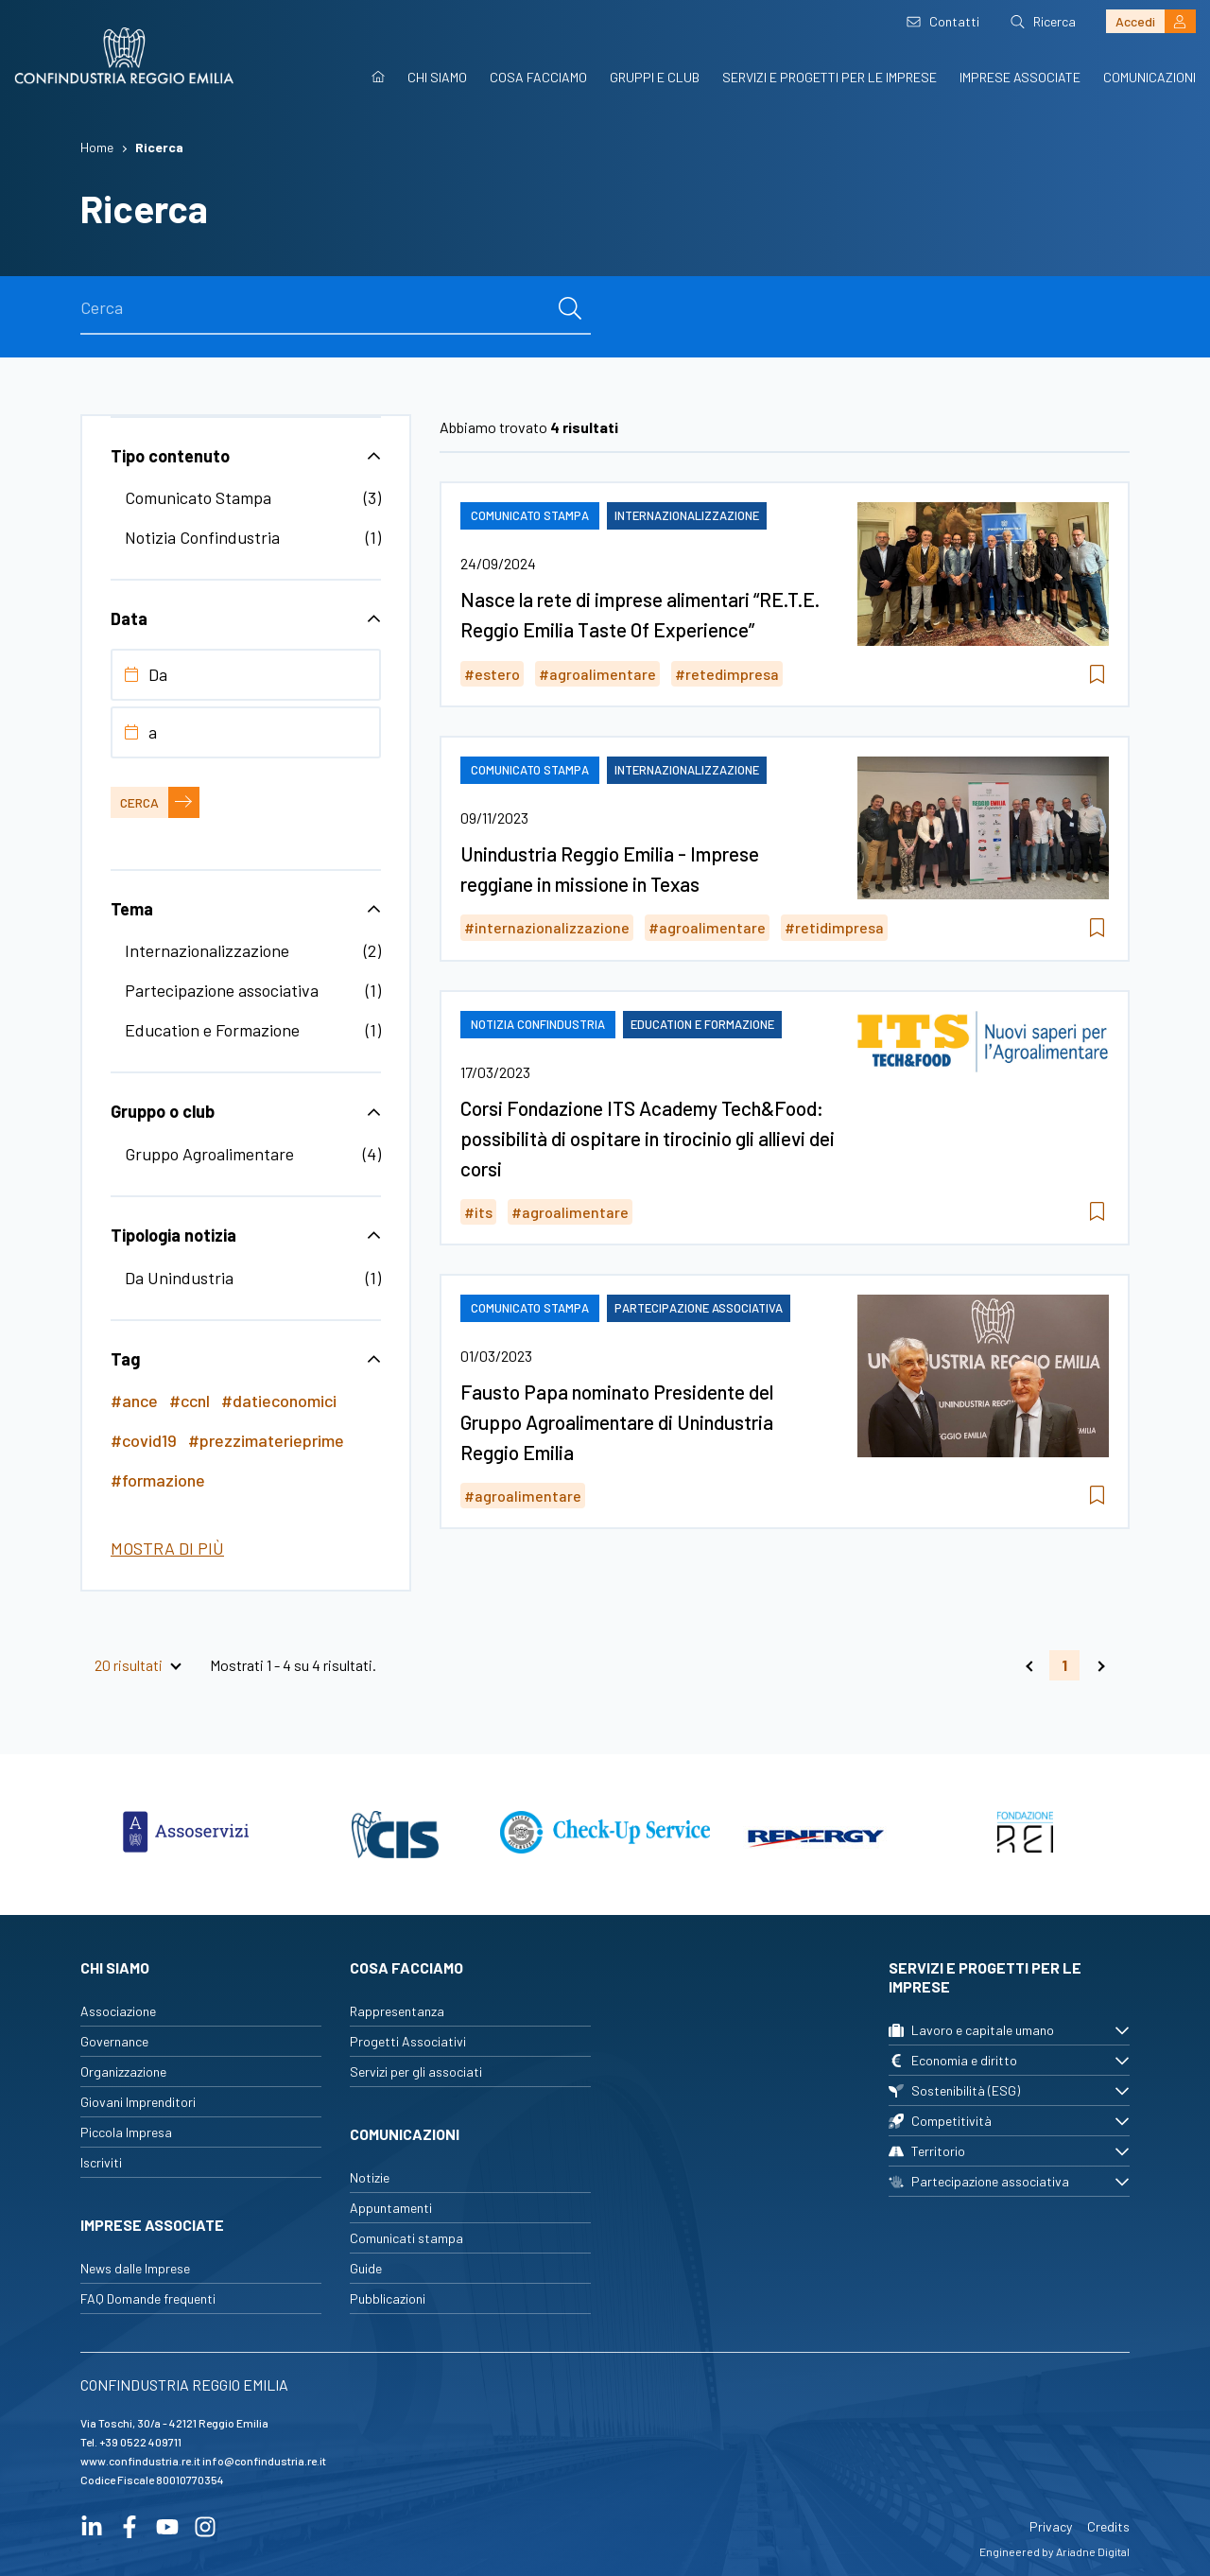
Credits (1108, 2526)
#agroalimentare (597, 674)
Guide (366, 2268)
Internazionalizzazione (207, 950)
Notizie (369, 2177)
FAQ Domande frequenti (148, 2298)
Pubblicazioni (387, 2298)
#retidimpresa (834, 927)
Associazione (118, 2011)
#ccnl (189, 1400)
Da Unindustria (179, 1277)
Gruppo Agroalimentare (209, 1153)
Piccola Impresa (126, 2132)
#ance (134, 1400)
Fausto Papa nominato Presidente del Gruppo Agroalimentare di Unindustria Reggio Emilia (616, 1422)
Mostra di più (167, 1548)
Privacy (1050, 2526)
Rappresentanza (397, 2011)
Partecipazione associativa (222, 990)
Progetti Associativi (408, 2041)
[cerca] (570, 308)
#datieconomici (279, 1400)
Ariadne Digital (1093, 2551)
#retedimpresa (727, 674)
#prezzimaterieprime (266, 1440)
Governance (114, 2041)
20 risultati (129, 1665)
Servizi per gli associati (416, 2071)
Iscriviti (101, 2162)
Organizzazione (123, 2071)
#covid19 (144, 1440)
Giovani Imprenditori (138, 2102)
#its (478, 1212)
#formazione (158, 1480)
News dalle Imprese (135, 2268)
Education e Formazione (212, 1029)
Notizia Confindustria (202, 537)
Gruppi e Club (655, 77)
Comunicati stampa (406, 2238)
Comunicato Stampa (198, 497)
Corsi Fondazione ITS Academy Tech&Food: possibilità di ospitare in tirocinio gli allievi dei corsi (647, 1138)
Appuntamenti (391, 2208)
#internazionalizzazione (547, 927)
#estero (492, 674)
